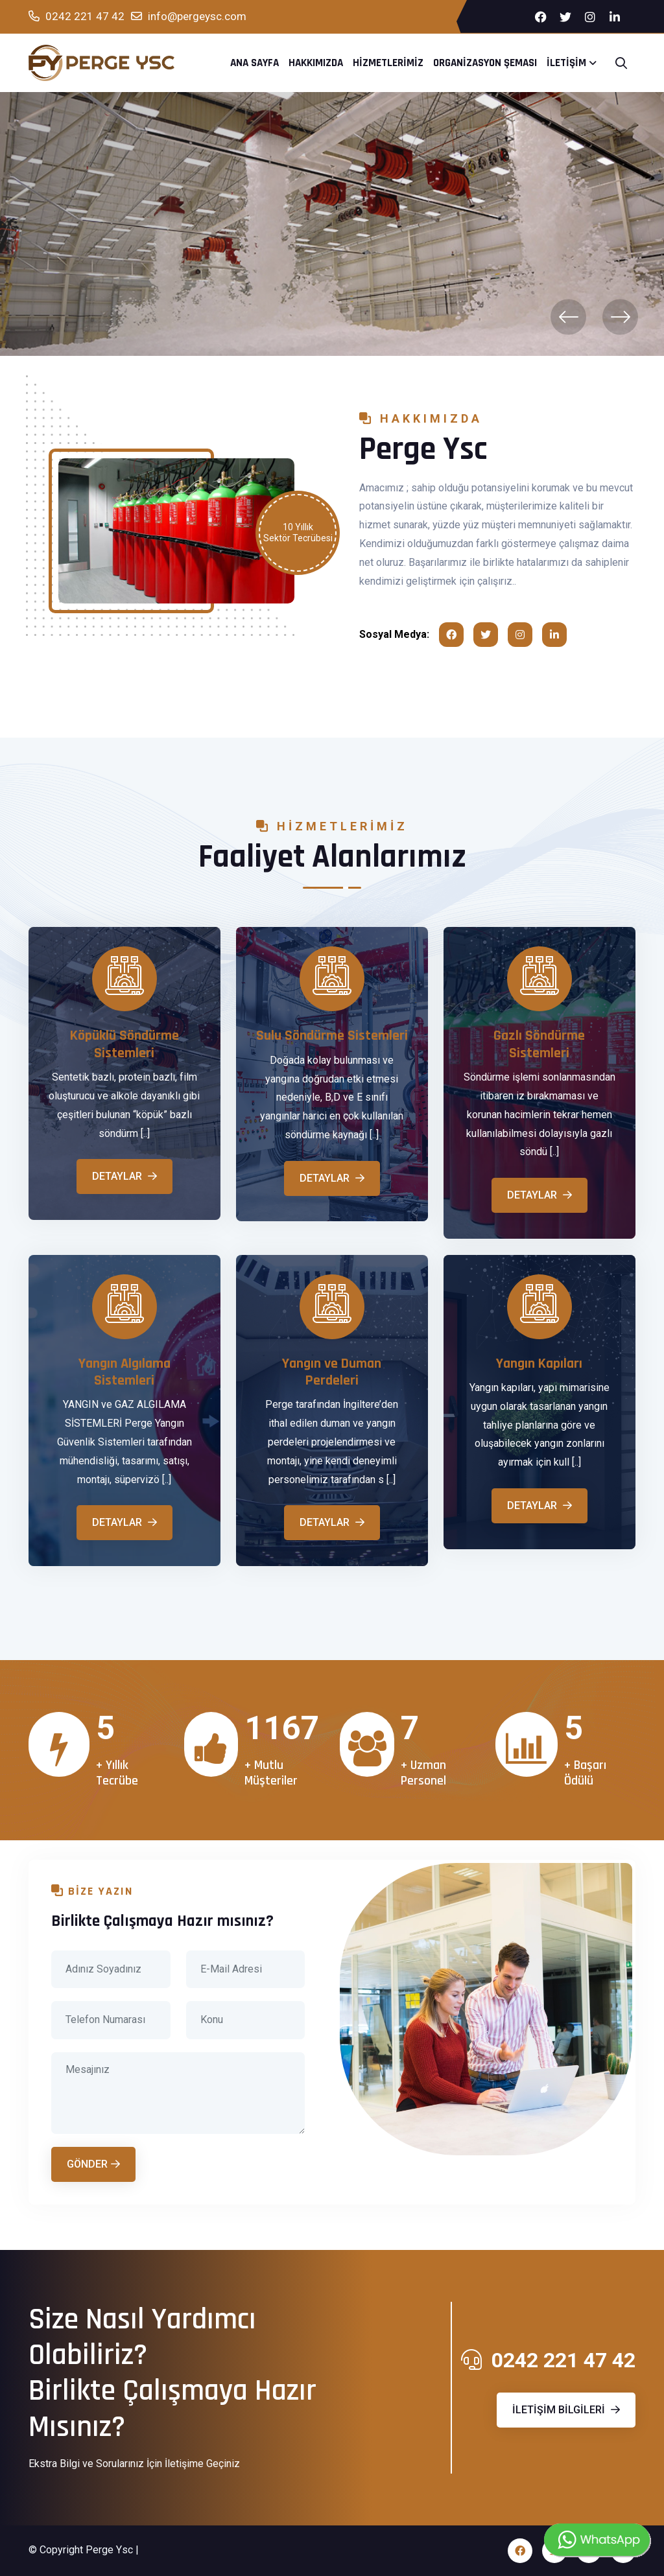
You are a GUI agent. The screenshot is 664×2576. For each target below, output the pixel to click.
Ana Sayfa (254, 63)
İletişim (566, 63)
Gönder (93, 2164)
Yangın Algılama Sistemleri (124, 1372)
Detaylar (124, 1176)
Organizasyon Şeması (485, 63)
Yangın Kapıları (539, 1363)
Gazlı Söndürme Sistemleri (539, 1044)
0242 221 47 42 (76, 16)
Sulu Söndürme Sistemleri (332, 1035)
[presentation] (568, 317)
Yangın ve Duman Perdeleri (331, 1372)
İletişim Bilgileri (566, 2409)
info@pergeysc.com (188, 16)
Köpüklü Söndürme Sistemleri (124, 1044)
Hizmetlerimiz (388, 63)
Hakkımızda (316, 63)
